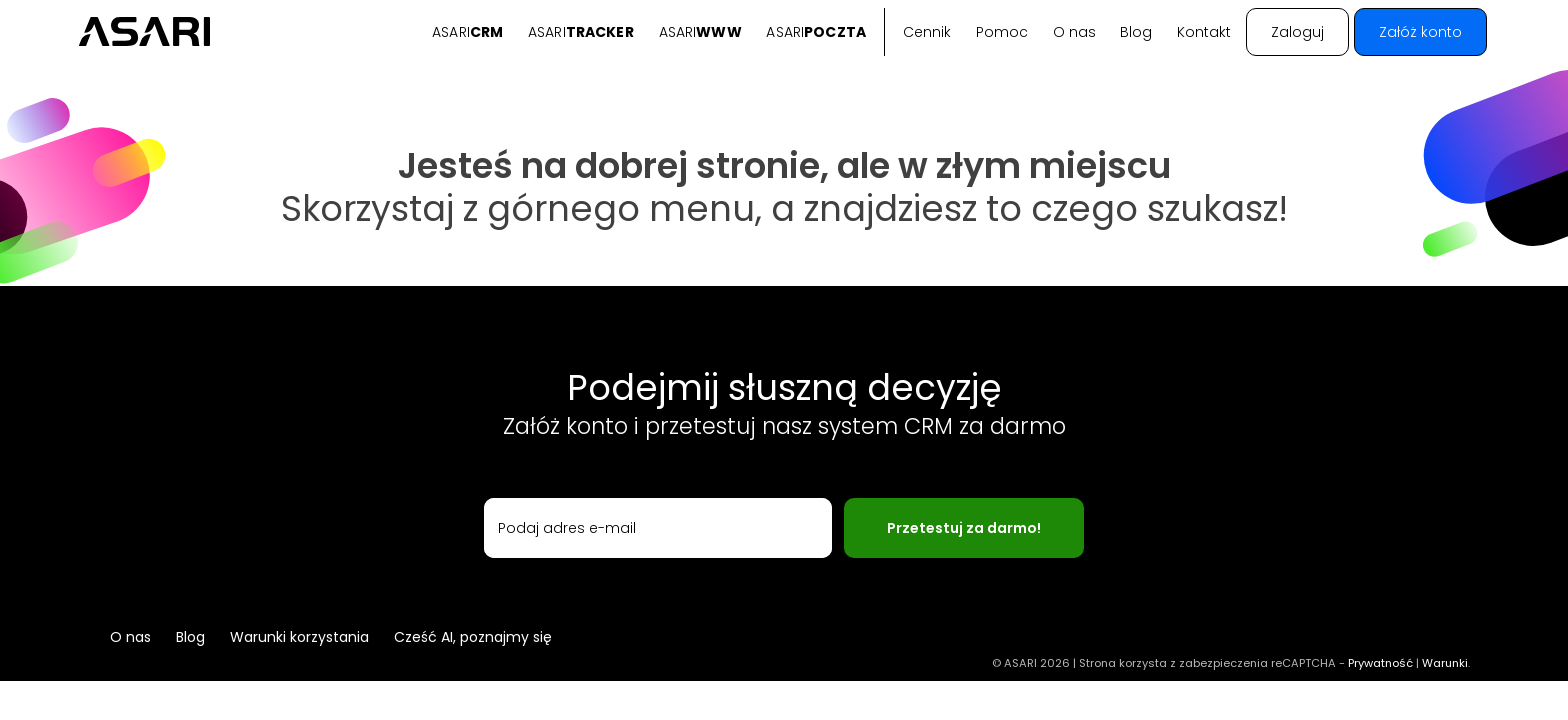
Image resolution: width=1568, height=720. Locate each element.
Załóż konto (1420, 32)
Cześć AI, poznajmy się (473, 637)
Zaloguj (1297, 32)
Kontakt (1204, 32)
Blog (1136, 32)
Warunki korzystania (299, 637)
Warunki (1445, 663)
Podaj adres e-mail (567, 528)
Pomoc (1002, 32)
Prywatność (1380, 663)
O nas (1074, 32)
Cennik (927, 32)
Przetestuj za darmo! (964, 528)
